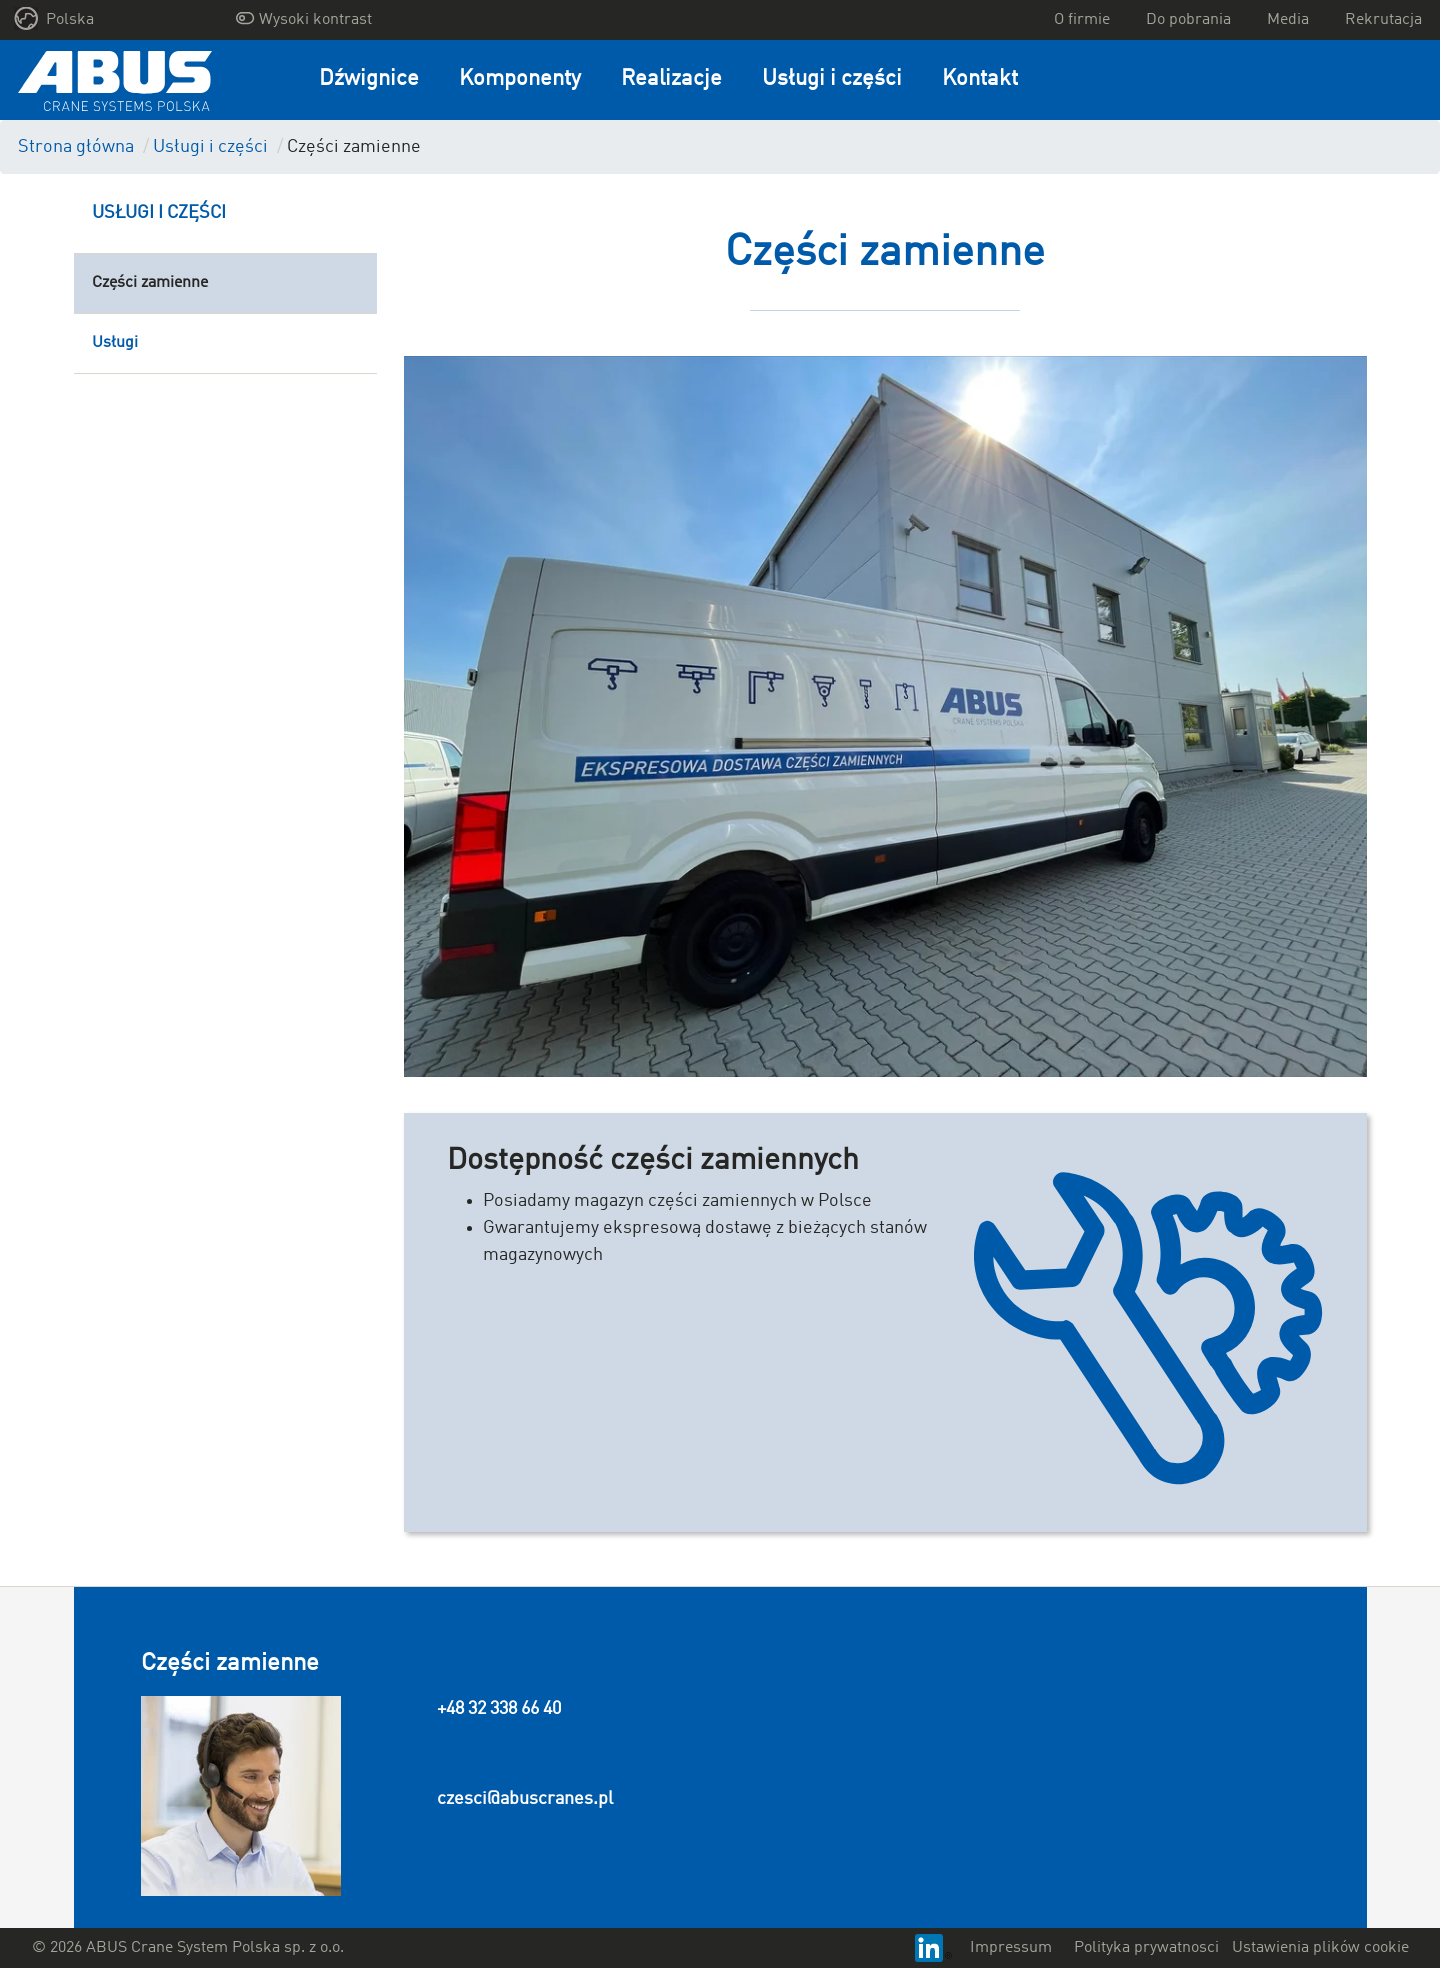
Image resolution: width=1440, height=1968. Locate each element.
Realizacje (671, 79)
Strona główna (76, 147)
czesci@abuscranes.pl (525, 1799)
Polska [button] (54, 18)
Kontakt (980, 79)
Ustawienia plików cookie (1320, 1948)
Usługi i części (832, 79)
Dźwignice (369, 79)
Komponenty (520, 79)
